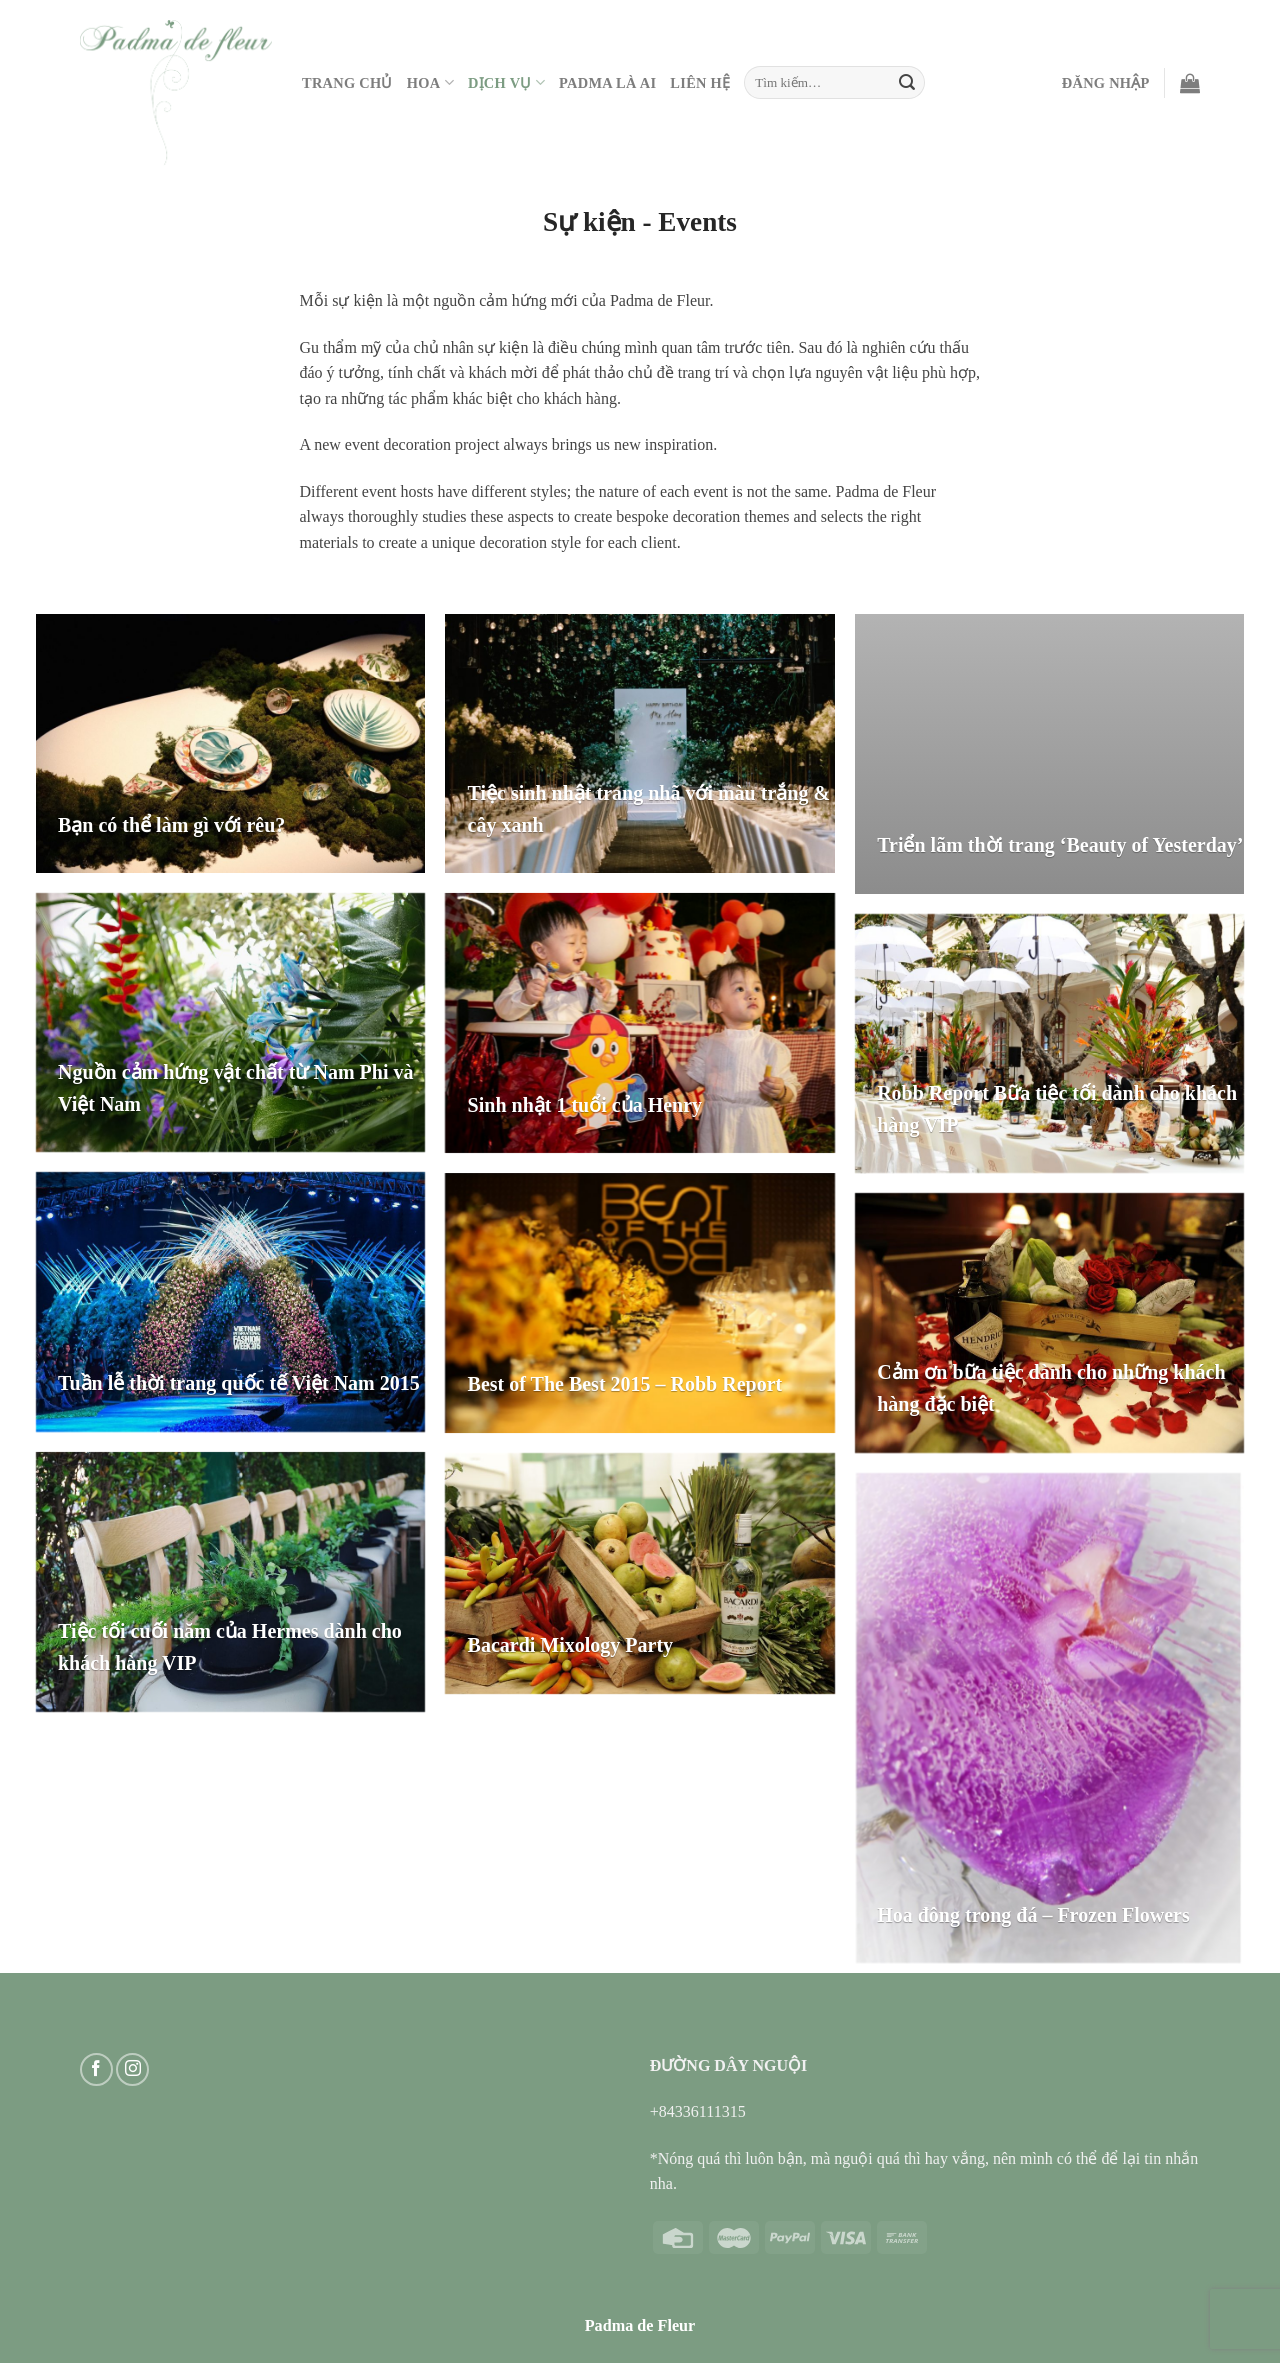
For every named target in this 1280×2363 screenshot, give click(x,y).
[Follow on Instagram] (132, 2069)
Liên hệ (700, 83)
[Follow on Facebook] (96, 2069)
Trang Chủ (347, 83)
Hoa (430, 82)
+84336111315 (698, 2111)
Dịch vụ (506, 82)
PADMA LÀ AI (607, 83)
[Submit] (907, 83)
